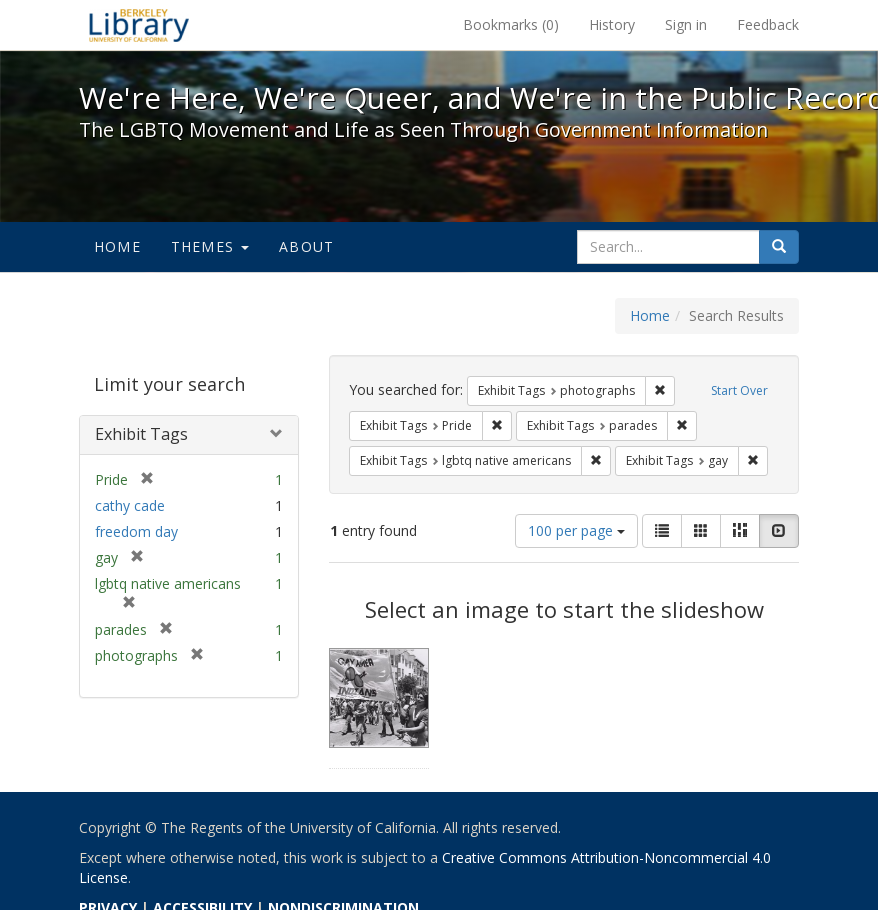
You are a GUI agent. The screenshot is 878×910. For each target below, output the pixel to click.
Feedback (768, 24)
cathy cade (130, 505)
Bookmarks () (511, 24)
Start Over (739, 390)
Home (117, 246)
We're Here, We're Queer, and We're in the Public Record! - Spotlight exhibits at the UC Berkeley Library (139, 25)
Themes (210, 246)
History (612, 24)
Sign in (686, 24)
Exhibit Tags (141, 434)
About (306, 246)
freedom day (136, 531)
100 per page (576, 530)
